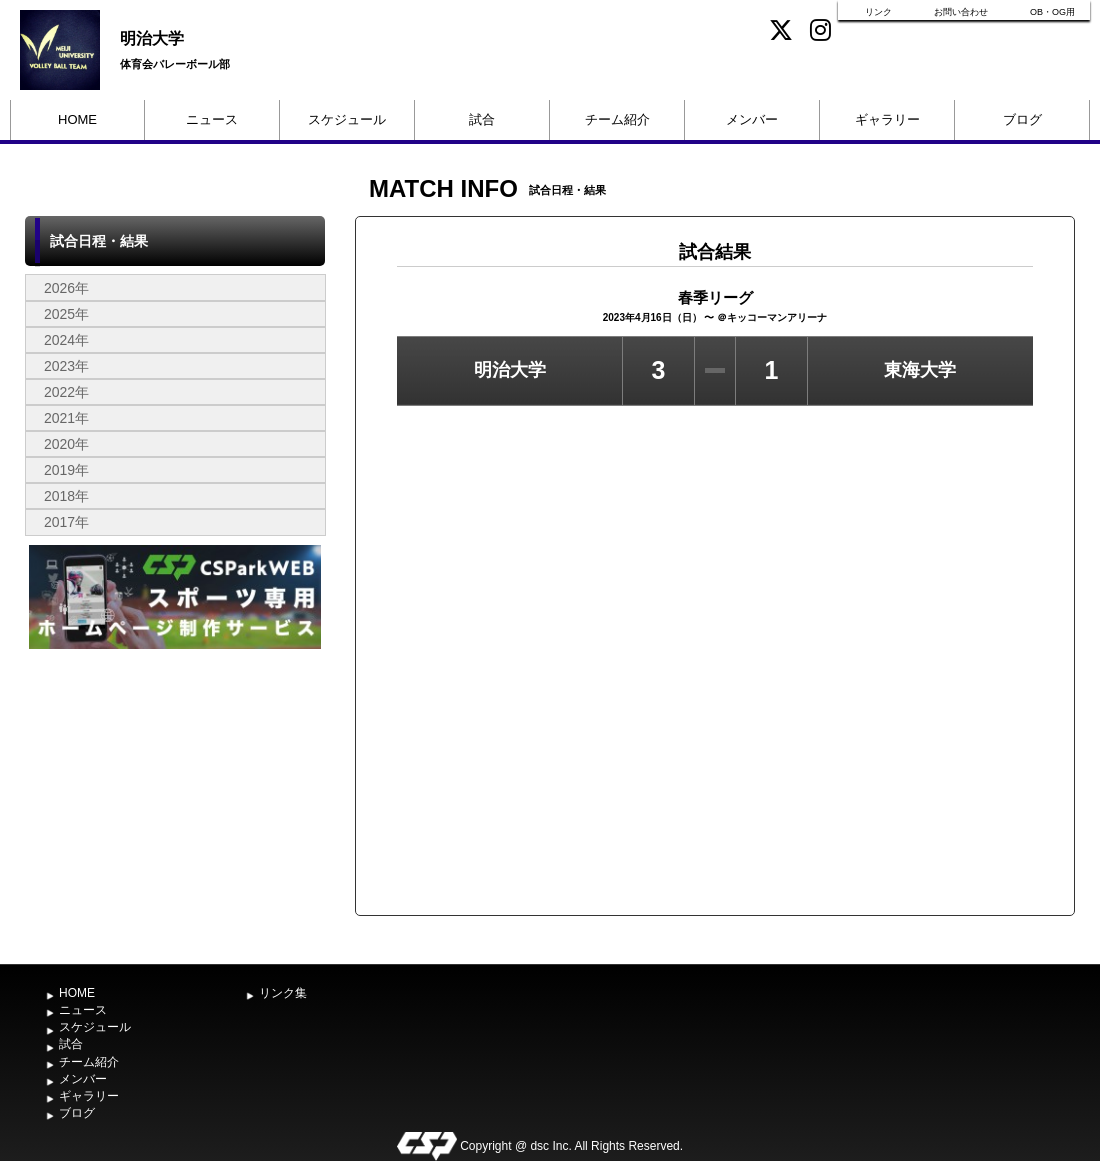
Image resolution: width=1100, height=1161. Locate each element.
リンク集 (283, 993)
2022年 (66, 392)
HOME (77, 119)
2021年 (66, 418)
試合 (482, 119)
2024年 (66, 340)
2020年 (66, 444)
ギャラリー (887, 119)
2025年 (66, 314)
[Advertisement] (175, 804)
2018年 (66, 496)
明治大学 (152, 38)
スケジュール (347, 119)
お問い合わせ (961, 12)
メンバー (752, 119)
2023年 (66, 366)
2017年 (66, 522)
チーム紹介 (617, 119)
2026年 (66, 288)
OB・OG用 (1052, 12)
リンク (878, 12)
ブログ (1022, 119)
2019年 (66, 470)
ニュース (212, 119)
